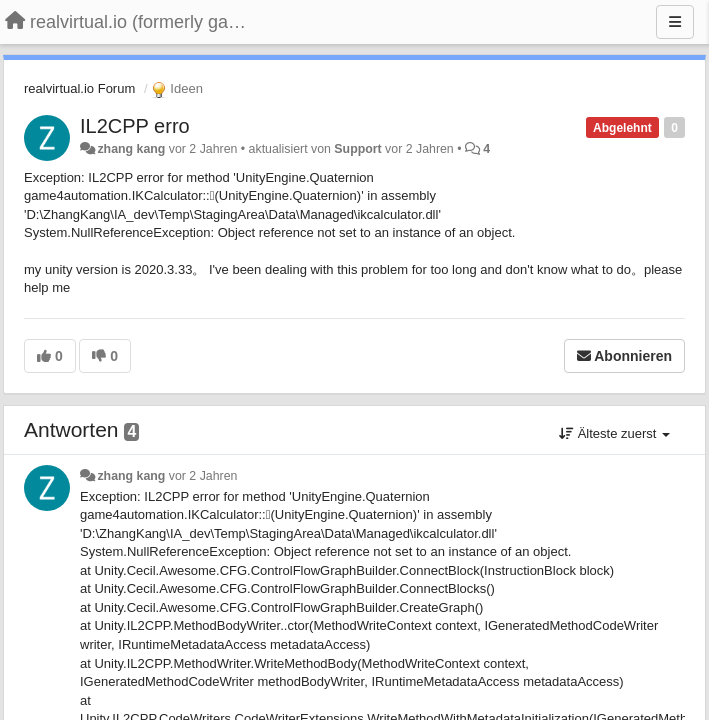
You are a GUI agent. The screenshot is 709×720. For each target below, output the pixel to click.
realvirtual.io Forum (79, 88)
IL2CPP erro (135, 126)
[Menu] (675, 22)
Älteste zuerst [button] (614, 433)
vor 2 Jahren (203, 476)
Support (357, 149)
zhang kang (131, 149)
